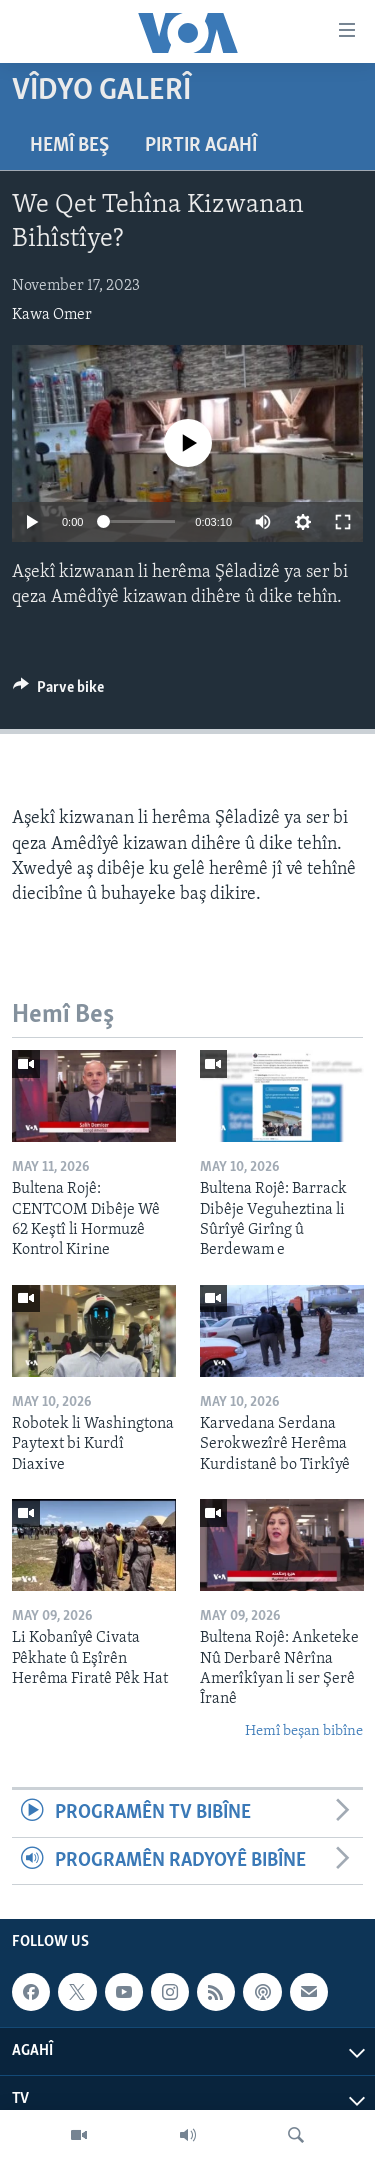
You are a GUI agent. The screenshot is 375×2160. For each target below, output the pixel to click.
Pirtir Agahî (201, 146)
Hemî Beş (69, 146)
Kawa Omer (52, 315)
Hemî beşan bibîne (304, 1731)
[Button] (58, 692)
